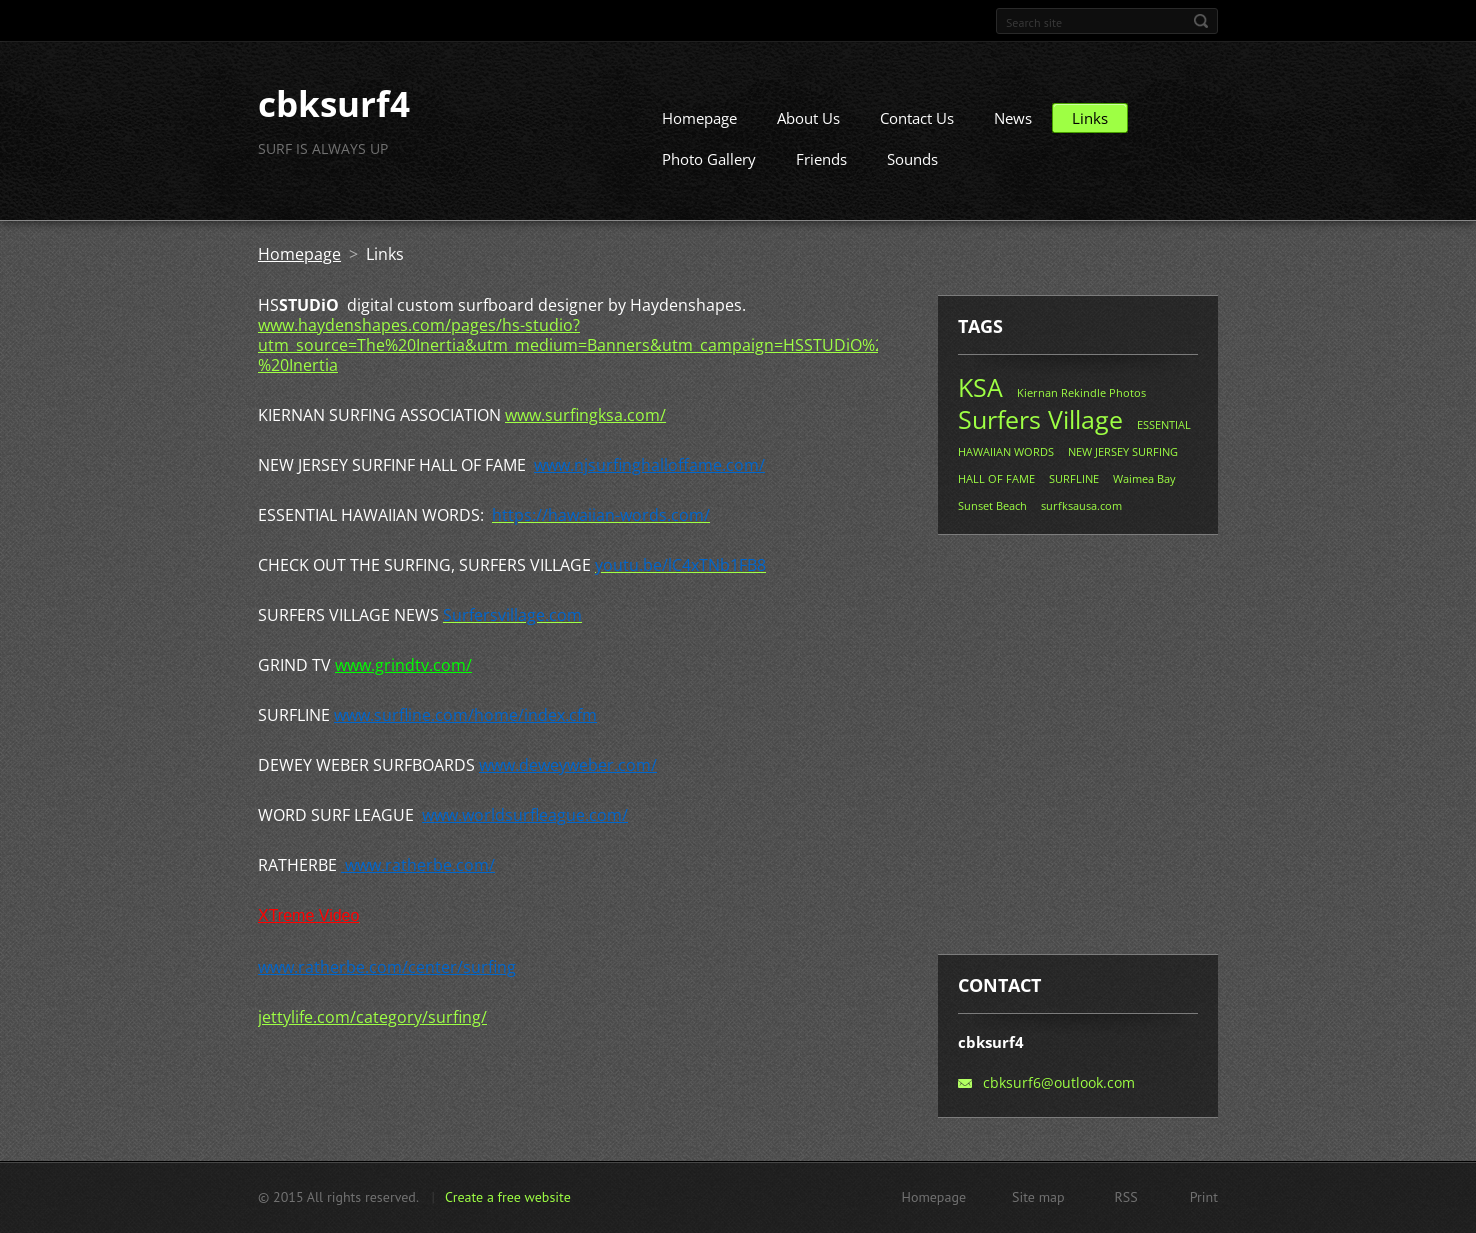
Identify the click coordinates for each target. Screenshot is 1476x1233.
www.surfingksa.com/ (585, 423)
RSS (1126, 1199)
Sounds (912, 167)
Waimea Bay (1144, 486)
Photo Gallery (709, 167)
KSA (980, 395)
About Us (808, 126)
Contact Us (917, 126)
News (1013, 126)
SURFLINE (1074, 486)
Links (1090, 126)
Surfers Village (1040, 427)
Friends (821, 167)
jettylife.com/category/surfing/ (372, 1025)
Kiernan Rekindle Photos (1081, 400)
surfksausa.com (1081, 513)
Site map (1038, 1199)
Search (1201, 21)
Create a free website (508, 1199)
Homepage (699, 126)
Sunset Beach (992, 513)
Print (1204, 1199)
